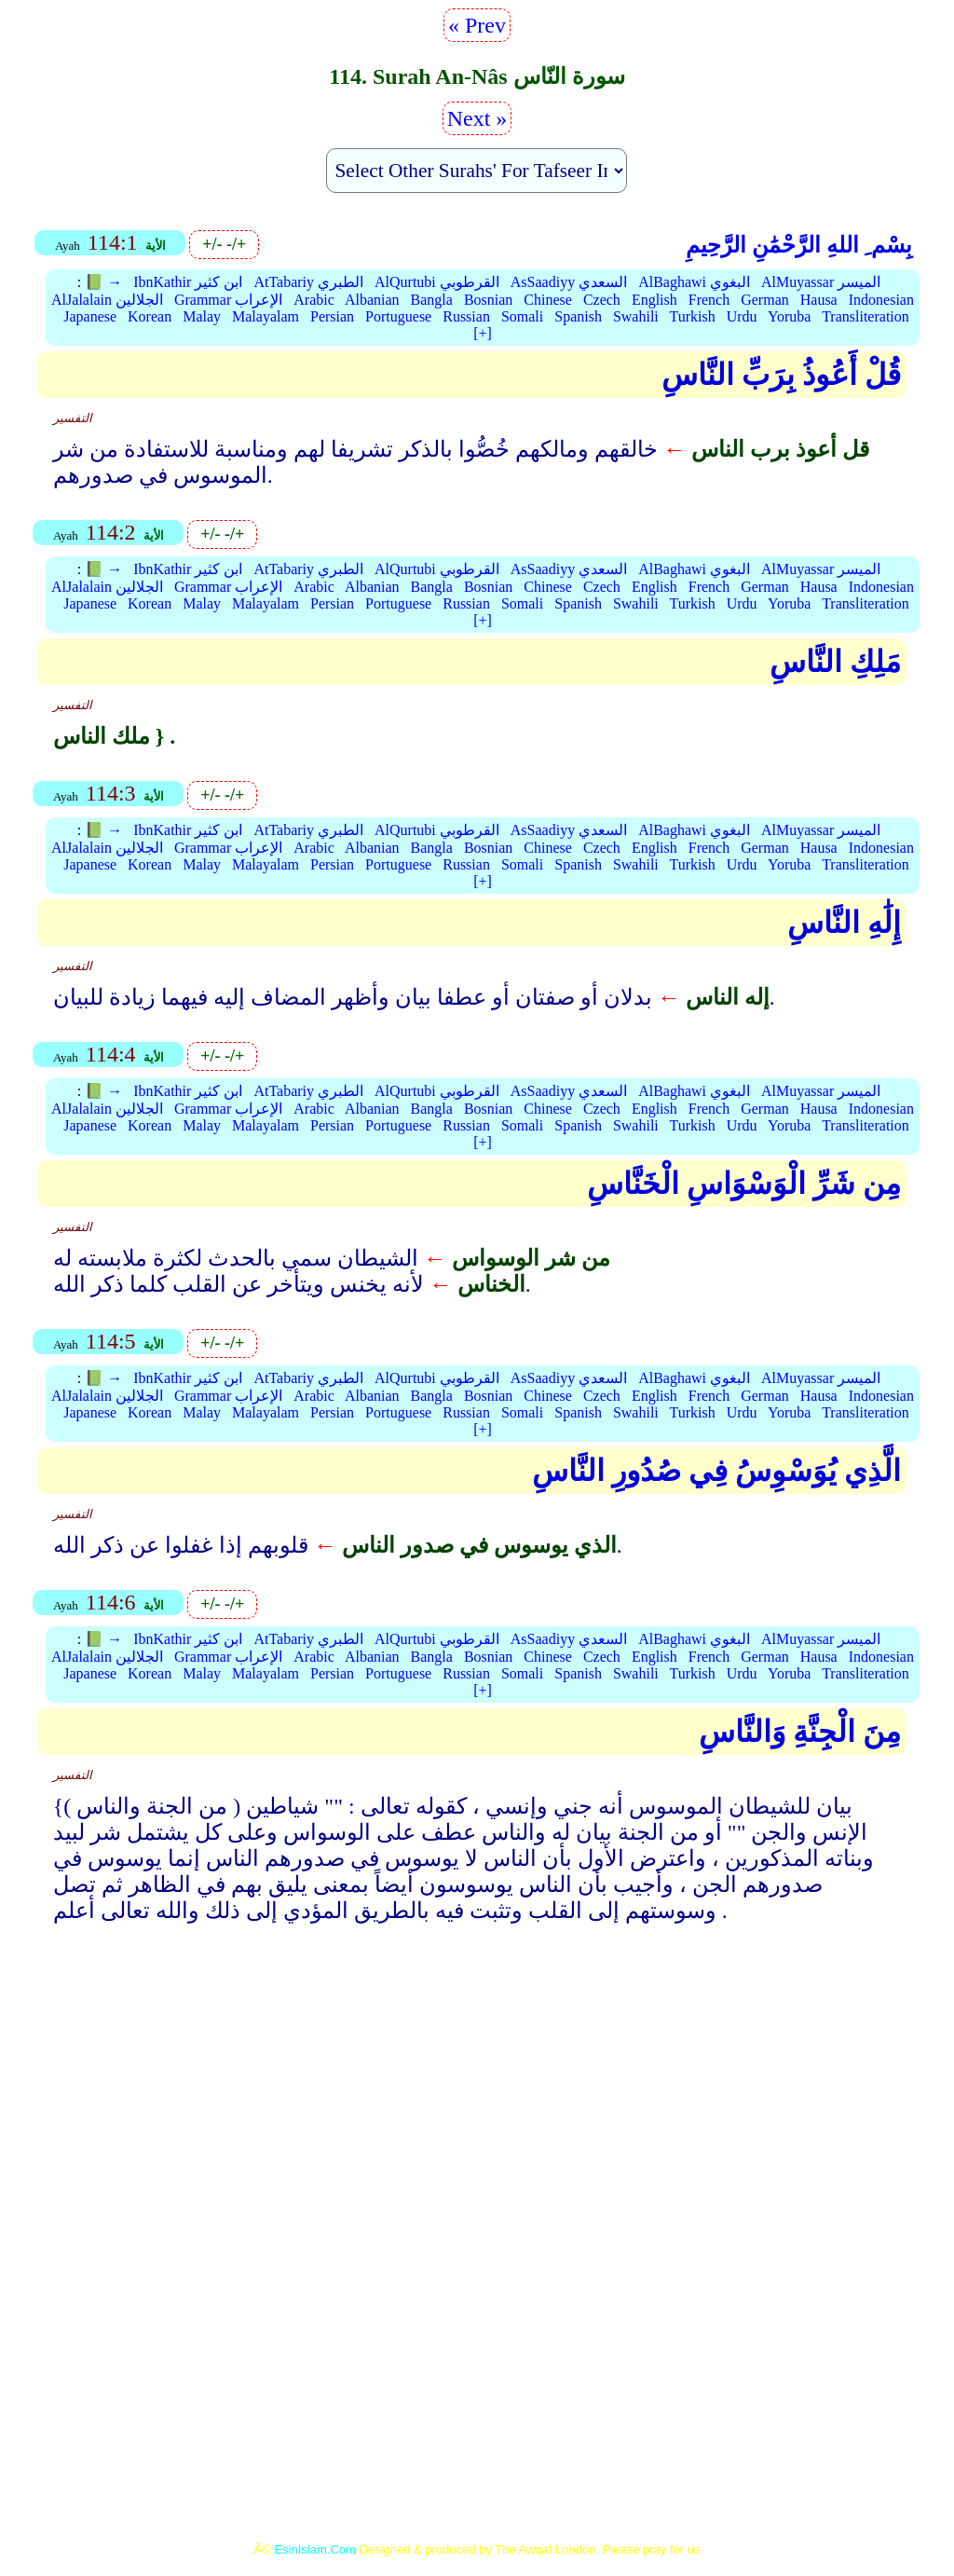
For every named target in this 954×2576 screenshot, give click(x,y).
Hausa (819, 300)
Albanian (372, 300)
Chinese (548, 300)
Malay (202, 316)
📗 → (103, 282)
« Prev (477, 25)
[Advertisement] (476, 2100)
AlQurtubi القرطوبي (437, 282)
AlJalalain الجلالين (107, 300)
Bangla (432, 300)
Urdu (742, 316)
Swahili (636, 316)
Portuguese (398, 316)
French (708, 300)
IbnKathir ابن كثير (187, 282)
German (765, 300)
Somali (522, 316)
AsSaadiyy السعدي (569, 282)
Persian (332, 316)
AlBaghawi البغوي (694, 282)
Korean (149, 316)
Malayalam (265, 316)
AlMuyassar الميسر (820, 282)
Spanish (578, 316)
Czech (601, 300)
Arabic (313, 300)
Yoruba (789, 316)
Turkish (693, 316)
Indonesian (881, 300)
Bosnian (488, 300)
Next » (477, 118)
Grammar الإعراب (228, 300)
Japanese (89, 316)
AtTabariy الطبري (308, 282)
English (654, 300)
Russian (466, 316)
